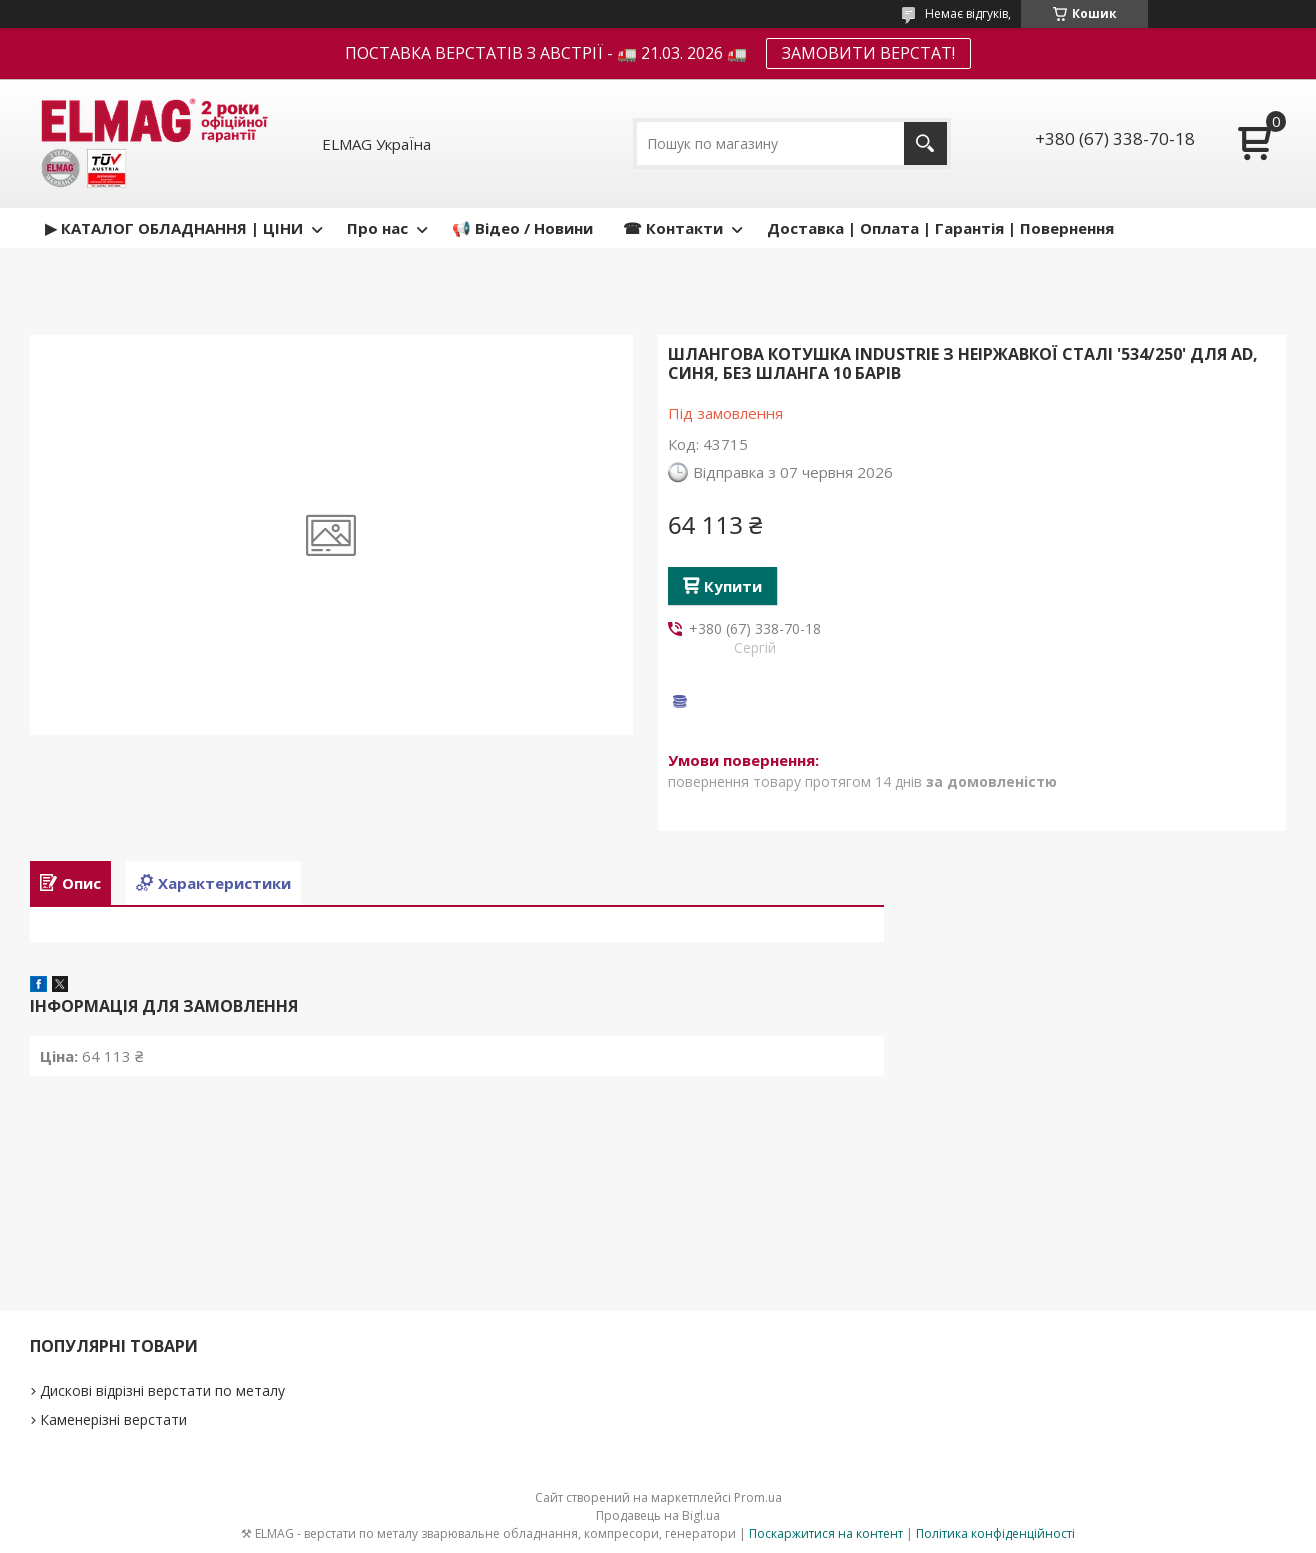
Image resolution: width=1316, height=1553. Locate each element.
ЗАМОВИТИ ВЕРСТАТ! (868, 53)
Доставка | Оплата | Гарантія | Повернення (940, 228)
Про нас (377, 228)
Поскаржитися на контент (826, 1533)
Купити (733, 586)
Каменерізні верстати (113, 1419)
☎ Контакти (673, 228)
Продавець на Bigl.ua (658, 1515)
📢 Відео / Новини (522, 228)
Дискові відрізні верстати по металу (162, 1390)
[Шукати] (925, 143)
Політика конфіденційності (995, 1533)
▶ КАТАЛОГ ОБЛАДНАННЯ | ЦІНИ (174, 228)
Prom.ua (758, 1497)
